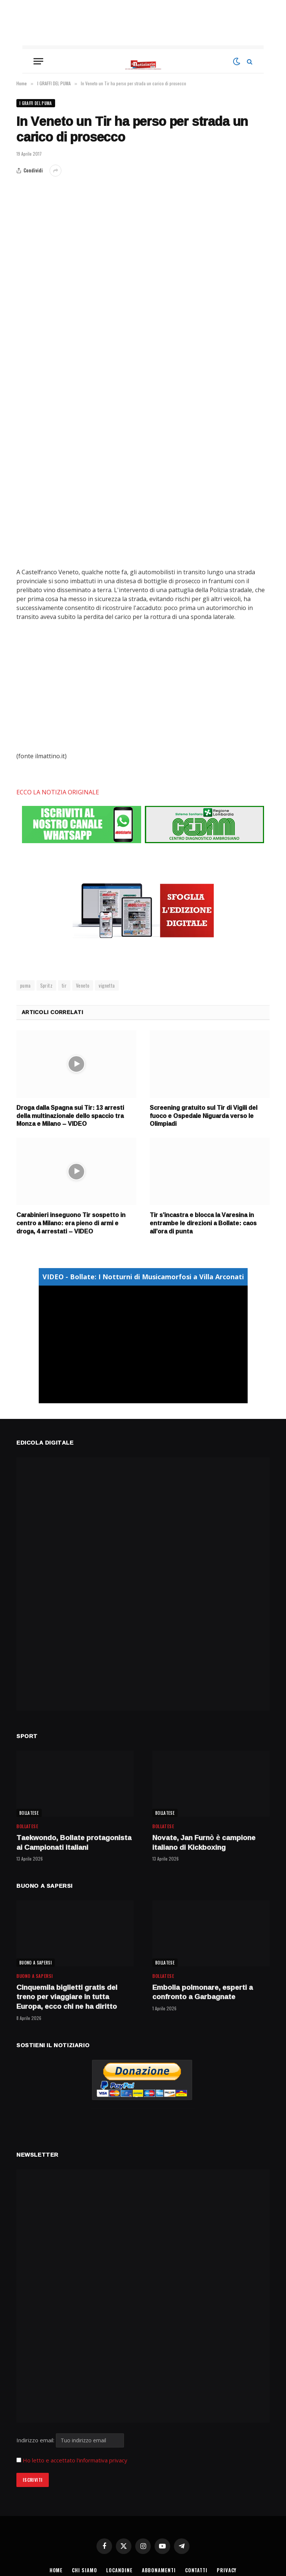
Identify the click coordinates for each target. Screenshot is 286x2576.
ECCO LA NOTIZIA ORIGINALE (57, 792)
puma (25, 985)
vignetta (107, 985)
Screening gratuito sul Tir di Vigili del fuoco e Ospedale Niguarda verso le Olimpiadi (203, 1116)
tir (64, 985)
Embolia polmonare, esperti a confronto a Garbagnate (202, 1992)
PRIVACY (226, 2570)
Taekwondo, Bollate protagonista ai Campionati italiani (73, 1842)
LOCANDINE (119, 2570)
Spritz (46, 985)
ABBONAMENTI (159, 2570)
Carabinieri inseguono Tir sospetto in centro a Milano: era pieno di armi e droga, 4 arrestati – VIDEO (70, 1223)
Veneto (82, 985)
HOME (56, 2570)
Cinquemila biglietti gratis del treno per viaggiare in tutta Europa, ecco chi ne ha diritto (66, 1997)
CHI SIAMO (84, 2570)
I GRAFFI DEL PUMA (35, 103)
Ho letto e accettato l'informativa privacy (75, 2460)
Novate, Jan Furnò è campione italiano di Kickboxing (203, 1842)
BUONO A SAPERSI (35, 1963)
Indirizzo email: (70, 2440)
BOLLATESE (29, 1813)
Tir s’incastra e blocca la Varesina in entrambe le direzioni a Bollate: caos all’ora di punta (203, 1223)
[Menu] (38, 61)
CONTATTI (196, 2570)
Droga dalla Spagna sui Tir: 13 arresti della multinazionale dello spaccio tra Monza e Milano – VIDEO (70, 1116)
